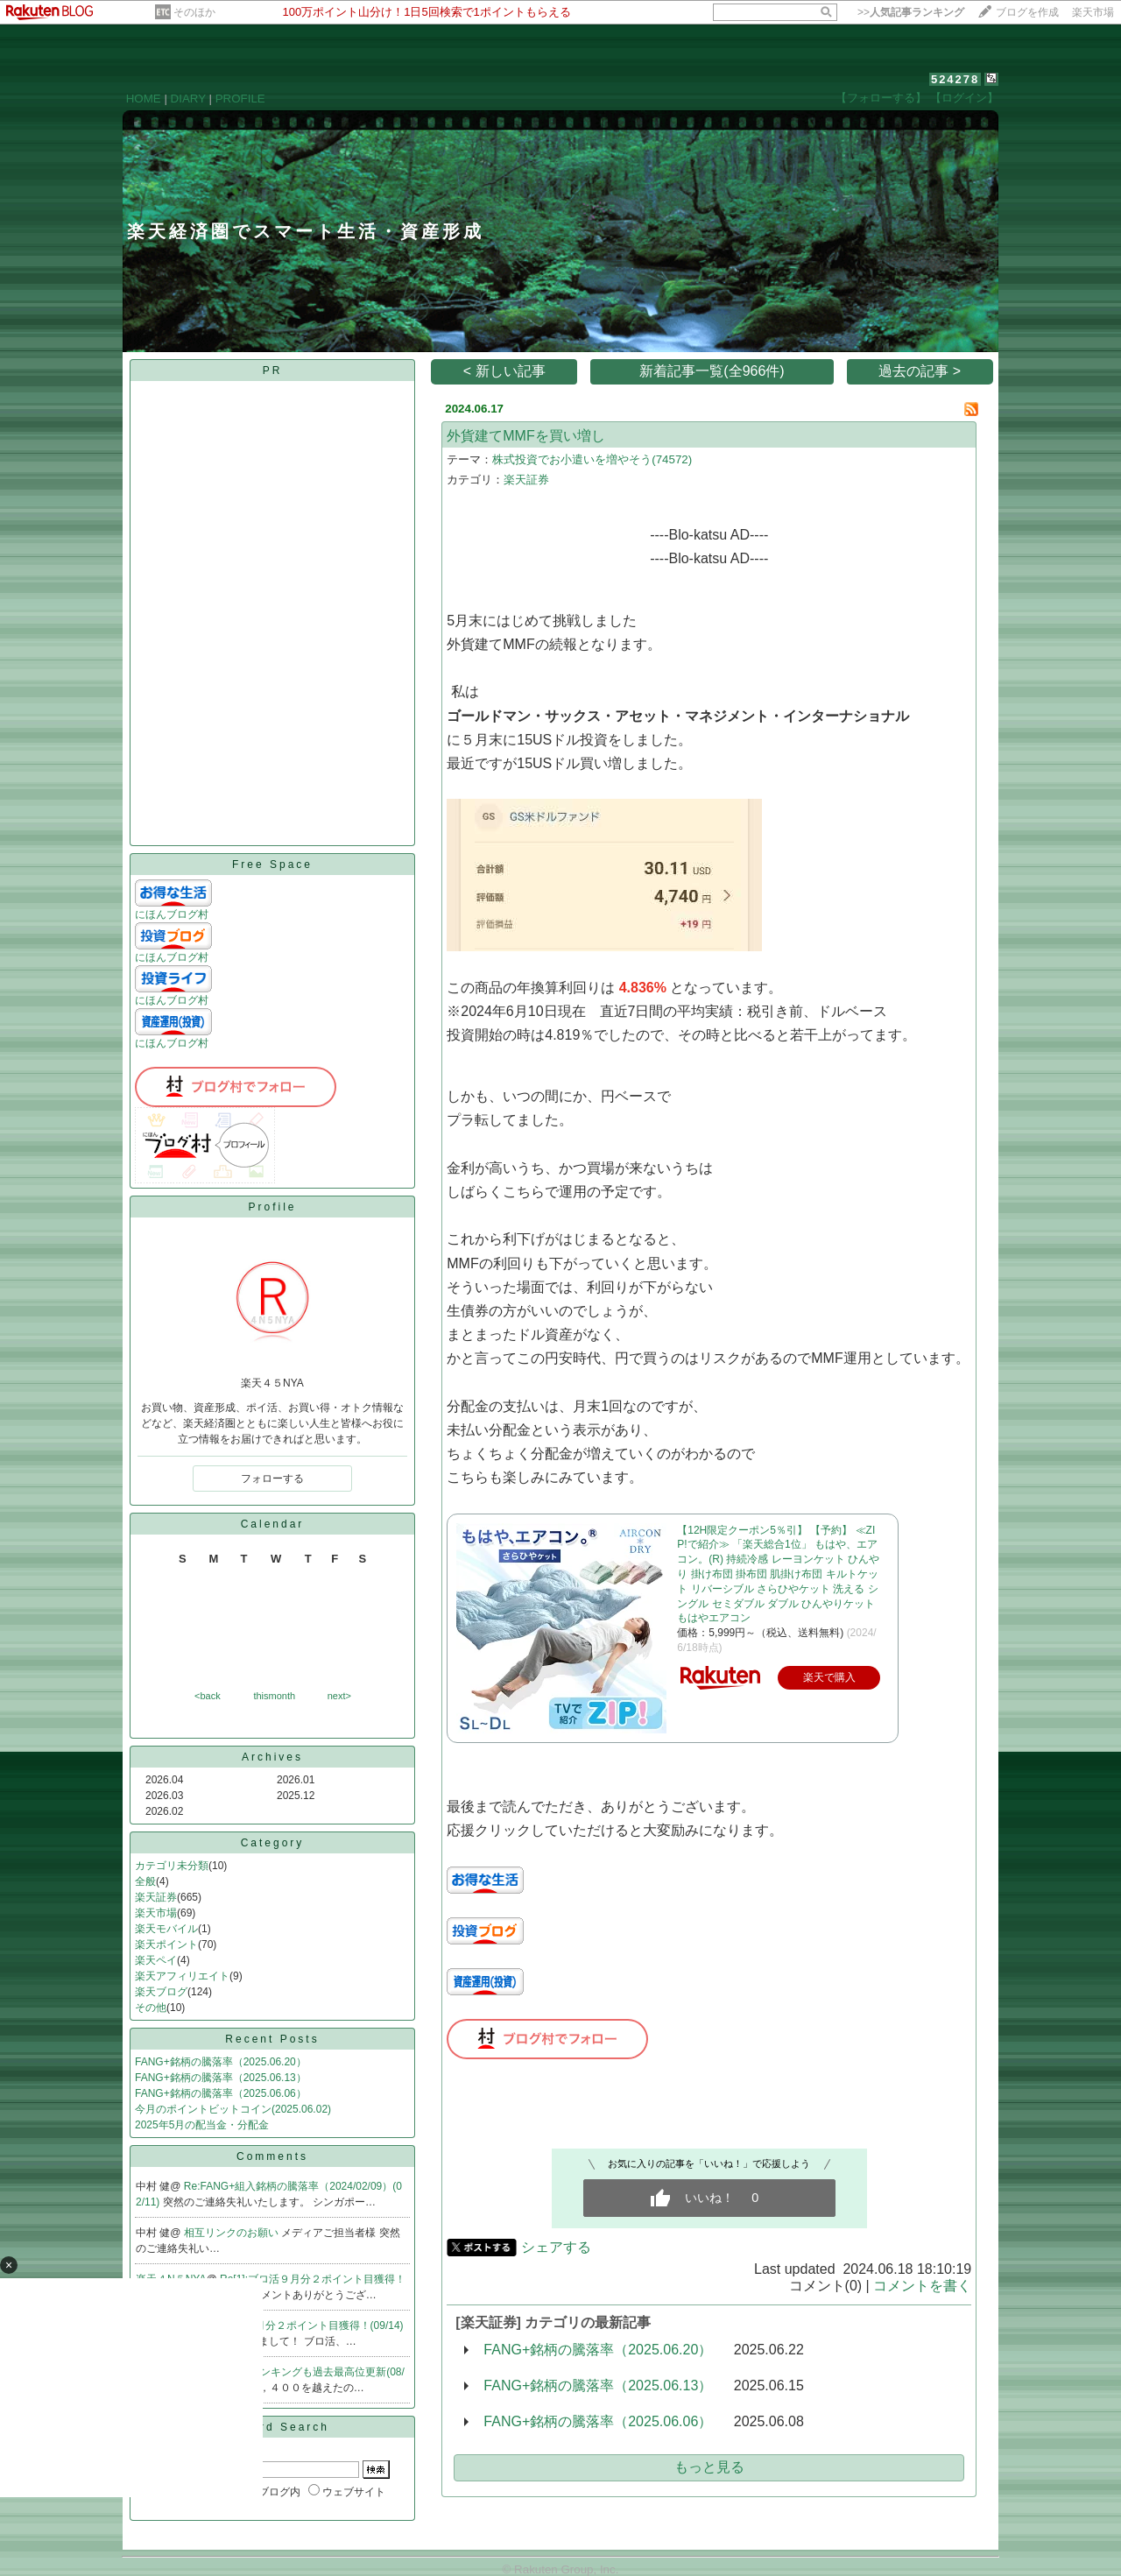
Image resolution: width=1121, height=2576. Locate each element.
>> (910, 12)
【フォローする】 (881, 97)
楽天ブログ (161, 1992)
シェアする (556, 2247)
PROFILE (240, 98)
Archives (272, 1757)
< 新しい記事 (504, 370)
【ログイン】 (964, 97)
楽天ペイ (156, 1960)
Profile (272, 1207)
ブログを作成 (1027, 12)
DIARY (188, 98)
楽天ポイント (166, 1944)
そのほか (194, 12)
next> (339, 1695)
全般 (145, 1881)
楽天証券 (156, 1897)
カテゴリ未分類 (171, 1866)
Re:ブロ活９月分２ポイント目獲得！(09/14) (300, 2325)
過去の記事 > (919, 370)
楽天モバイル (166, 1929)
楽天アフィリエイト (182, 1976)
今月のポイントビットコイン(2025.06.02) (233, 2109)
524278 (955, 79)
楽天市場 (1093, 12)
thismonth (274, 1695)
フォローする (272, 1478)
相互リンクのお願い (232, 2233)
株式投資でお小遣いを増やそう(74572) (592, 459)
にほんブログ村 (171, 914)
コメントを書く (922, 2285)
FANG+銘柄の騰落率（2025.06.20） (221, 2062)
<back (207, 1695)
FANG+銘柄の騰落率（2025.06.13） (221, 2077)
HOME (143, 98)
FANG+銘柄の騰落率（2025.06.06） (221, 2093)
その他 (150, 2007)
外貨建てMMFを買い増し (525, 435)
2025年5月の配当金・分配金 (202, 2125)
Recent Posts (272, 2039)
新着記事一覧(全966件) (711, 370)
